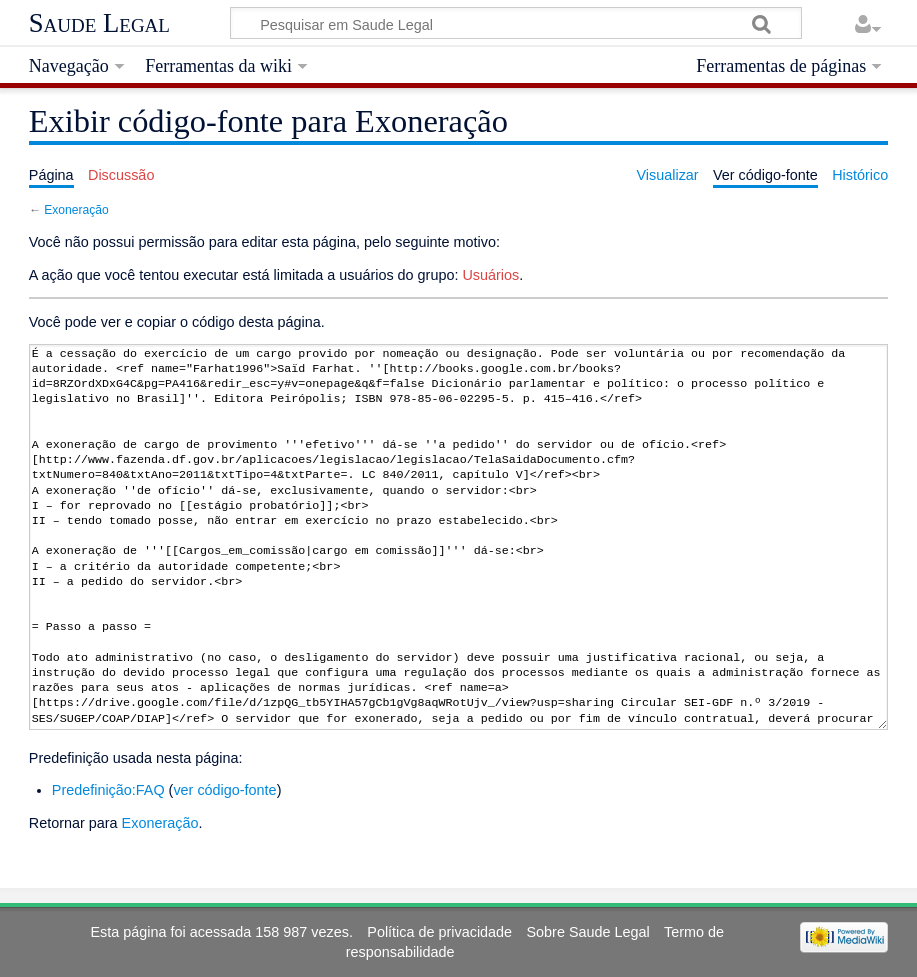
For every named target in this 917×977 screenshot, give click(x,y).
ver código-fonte (224, 790)
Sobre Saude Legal (587, 932)
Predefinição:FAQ (108, 790)
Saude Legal (99, 23)
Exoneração (76, 210)
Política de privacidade (439, 932)
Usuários (490, 275)
